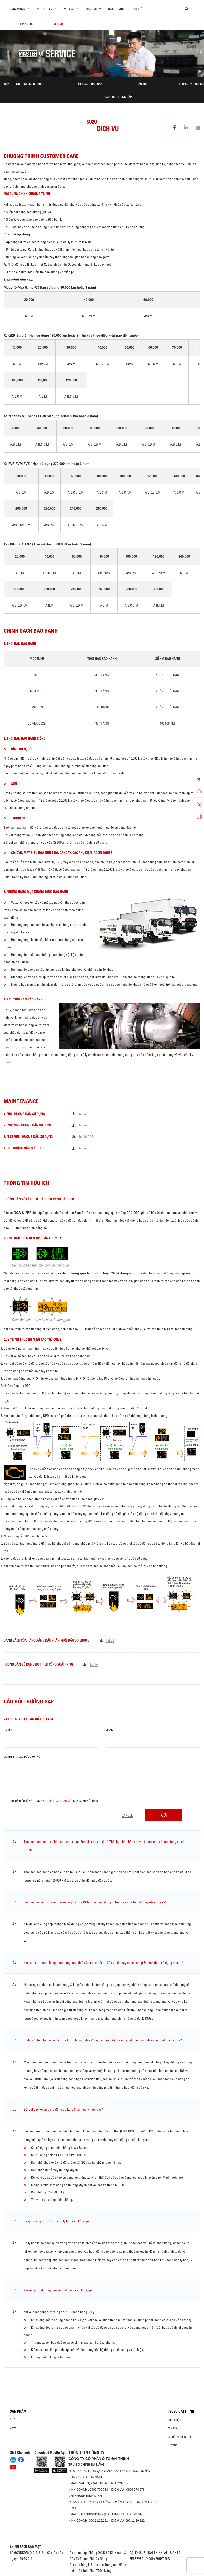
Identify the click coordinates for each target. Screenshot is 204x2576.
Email (109, 1729)
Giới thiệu (174, 2420)
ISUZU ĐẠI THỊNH (181, 2411)
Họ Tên (8, 1729)
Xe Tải (13, 2428)
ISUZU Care (116, 9)
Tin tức (137, 9)
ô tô (12, 2420)
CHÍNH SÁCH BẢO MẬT (25, 2547)
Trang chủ (27, 24)
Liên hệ (172, 2445)
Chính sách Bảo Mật (60, 1801)
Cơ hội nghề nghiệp (180, 2437)
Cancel (127, 1815)
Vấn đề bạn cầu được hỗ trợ (22, 1756)
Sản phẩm (18, 2411)
